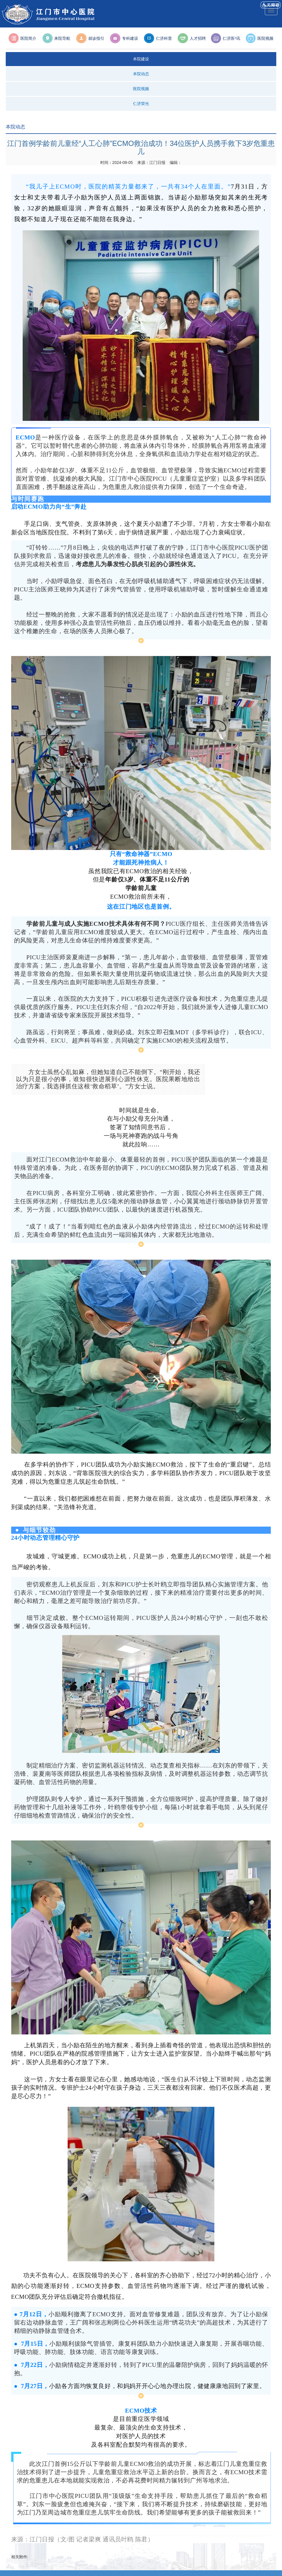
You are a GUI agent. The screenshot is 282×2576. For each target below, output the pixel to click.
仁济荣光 (141, 103)
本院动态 (141, 74)
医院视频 (141, 88)
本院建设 (141, 59)
